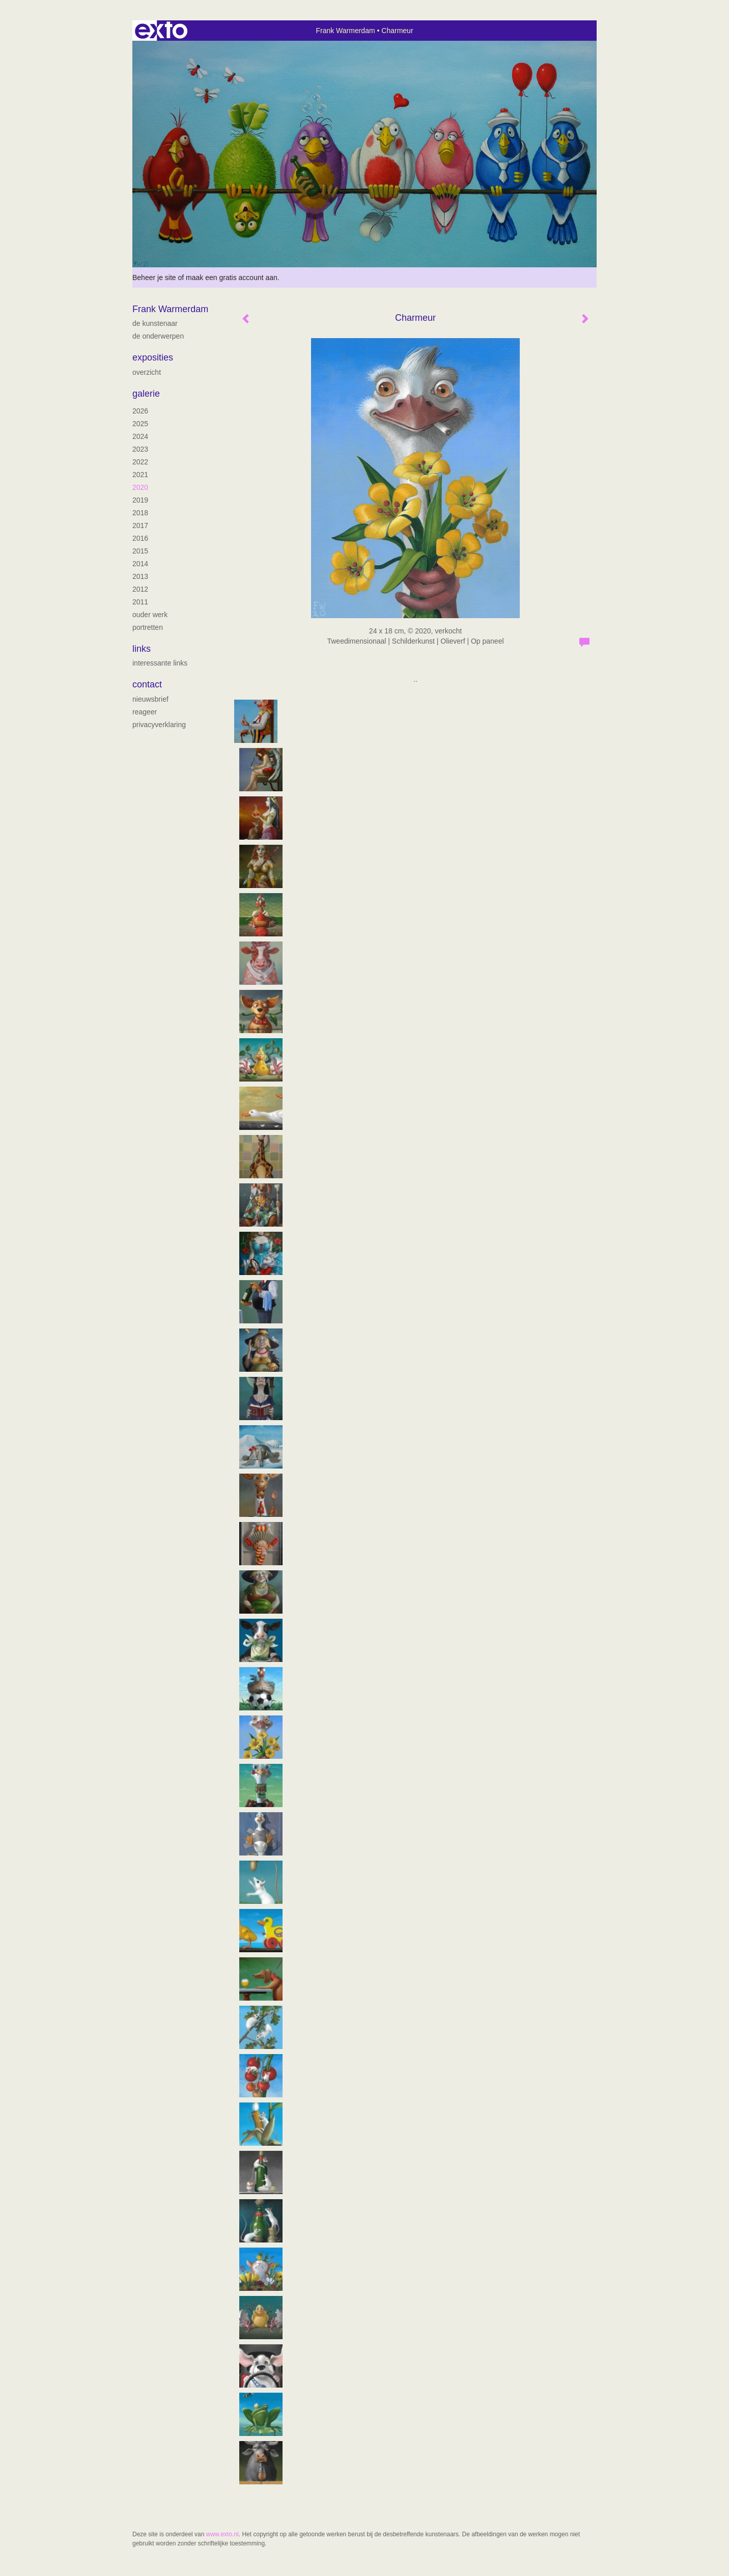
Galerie (146, 394)
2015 (140, 551)
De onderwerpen (158, 336)
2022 (140, 462)
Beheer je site (154, 277)
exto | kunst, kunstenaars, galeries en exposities (161, 30)
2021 (140, 474)
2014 (140, 564)
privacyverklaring (159, 725)
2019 (140, 500)
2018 (140, 513)
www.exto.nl (222, 2534)
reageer (144, 712)
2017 (140, 525)
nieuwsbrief (150, 699)
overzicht (146, 372)
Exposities (152, 357)
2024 (140, 436)
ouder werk (149, 615)
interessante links (159, 663)
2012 (140, 589)
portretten (147, 627)
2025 (140, 424)
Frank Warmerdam (345, 30)
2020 (140, 487)
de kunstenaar (155, 323)
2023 (140, 449)
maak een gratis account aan (231, 277)
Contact (147, 684)
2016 (140, 538)
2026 (140, 411)
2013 (140, 576)
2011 (140, 602)
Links (141, 649)
